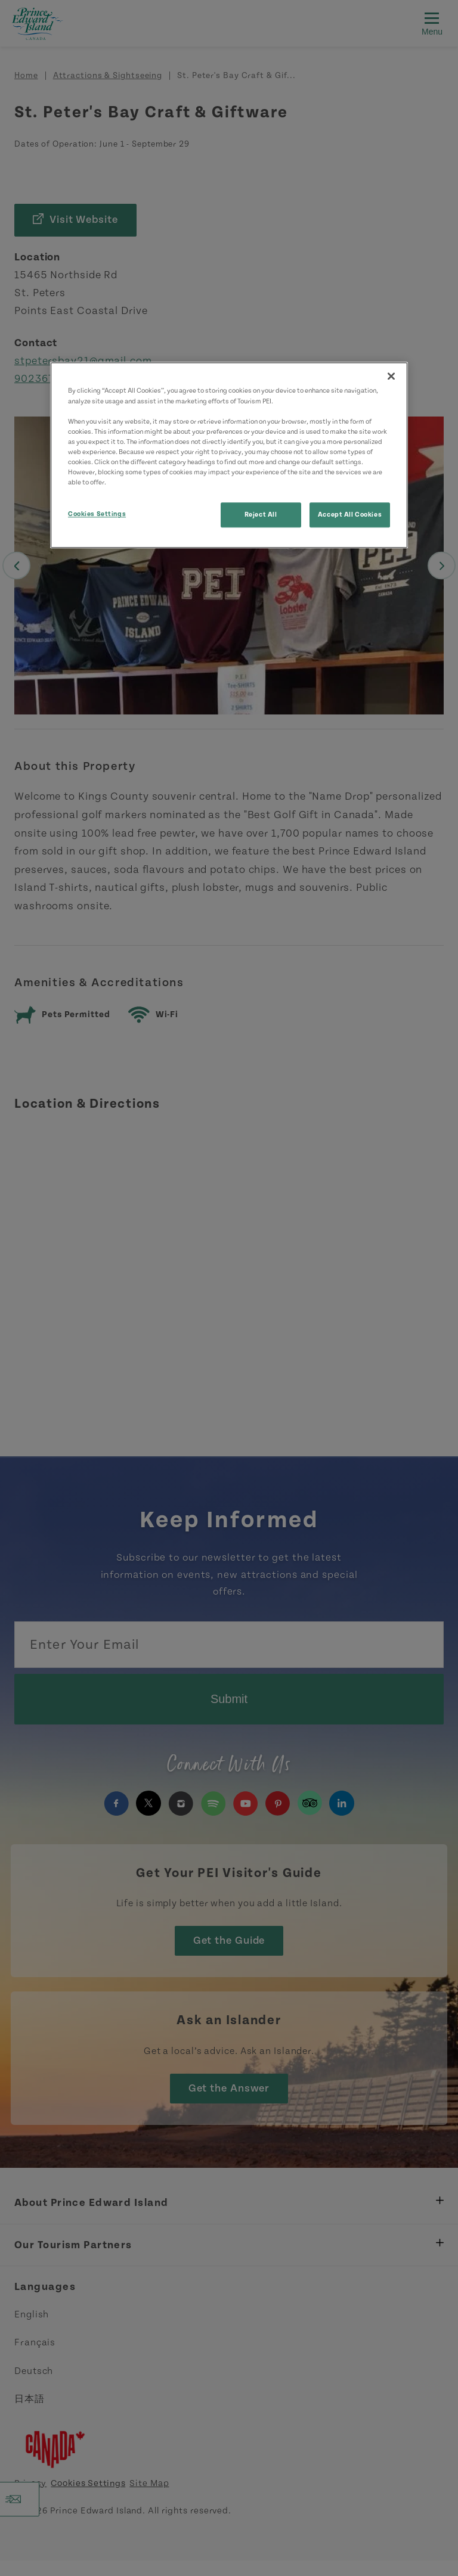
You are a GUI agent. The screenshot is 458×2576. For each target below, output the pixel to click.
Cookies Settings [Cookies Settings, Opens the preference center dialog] (97, 514)
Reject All (261, 514)
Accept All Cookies (350, 514)
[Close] (391, 376)
